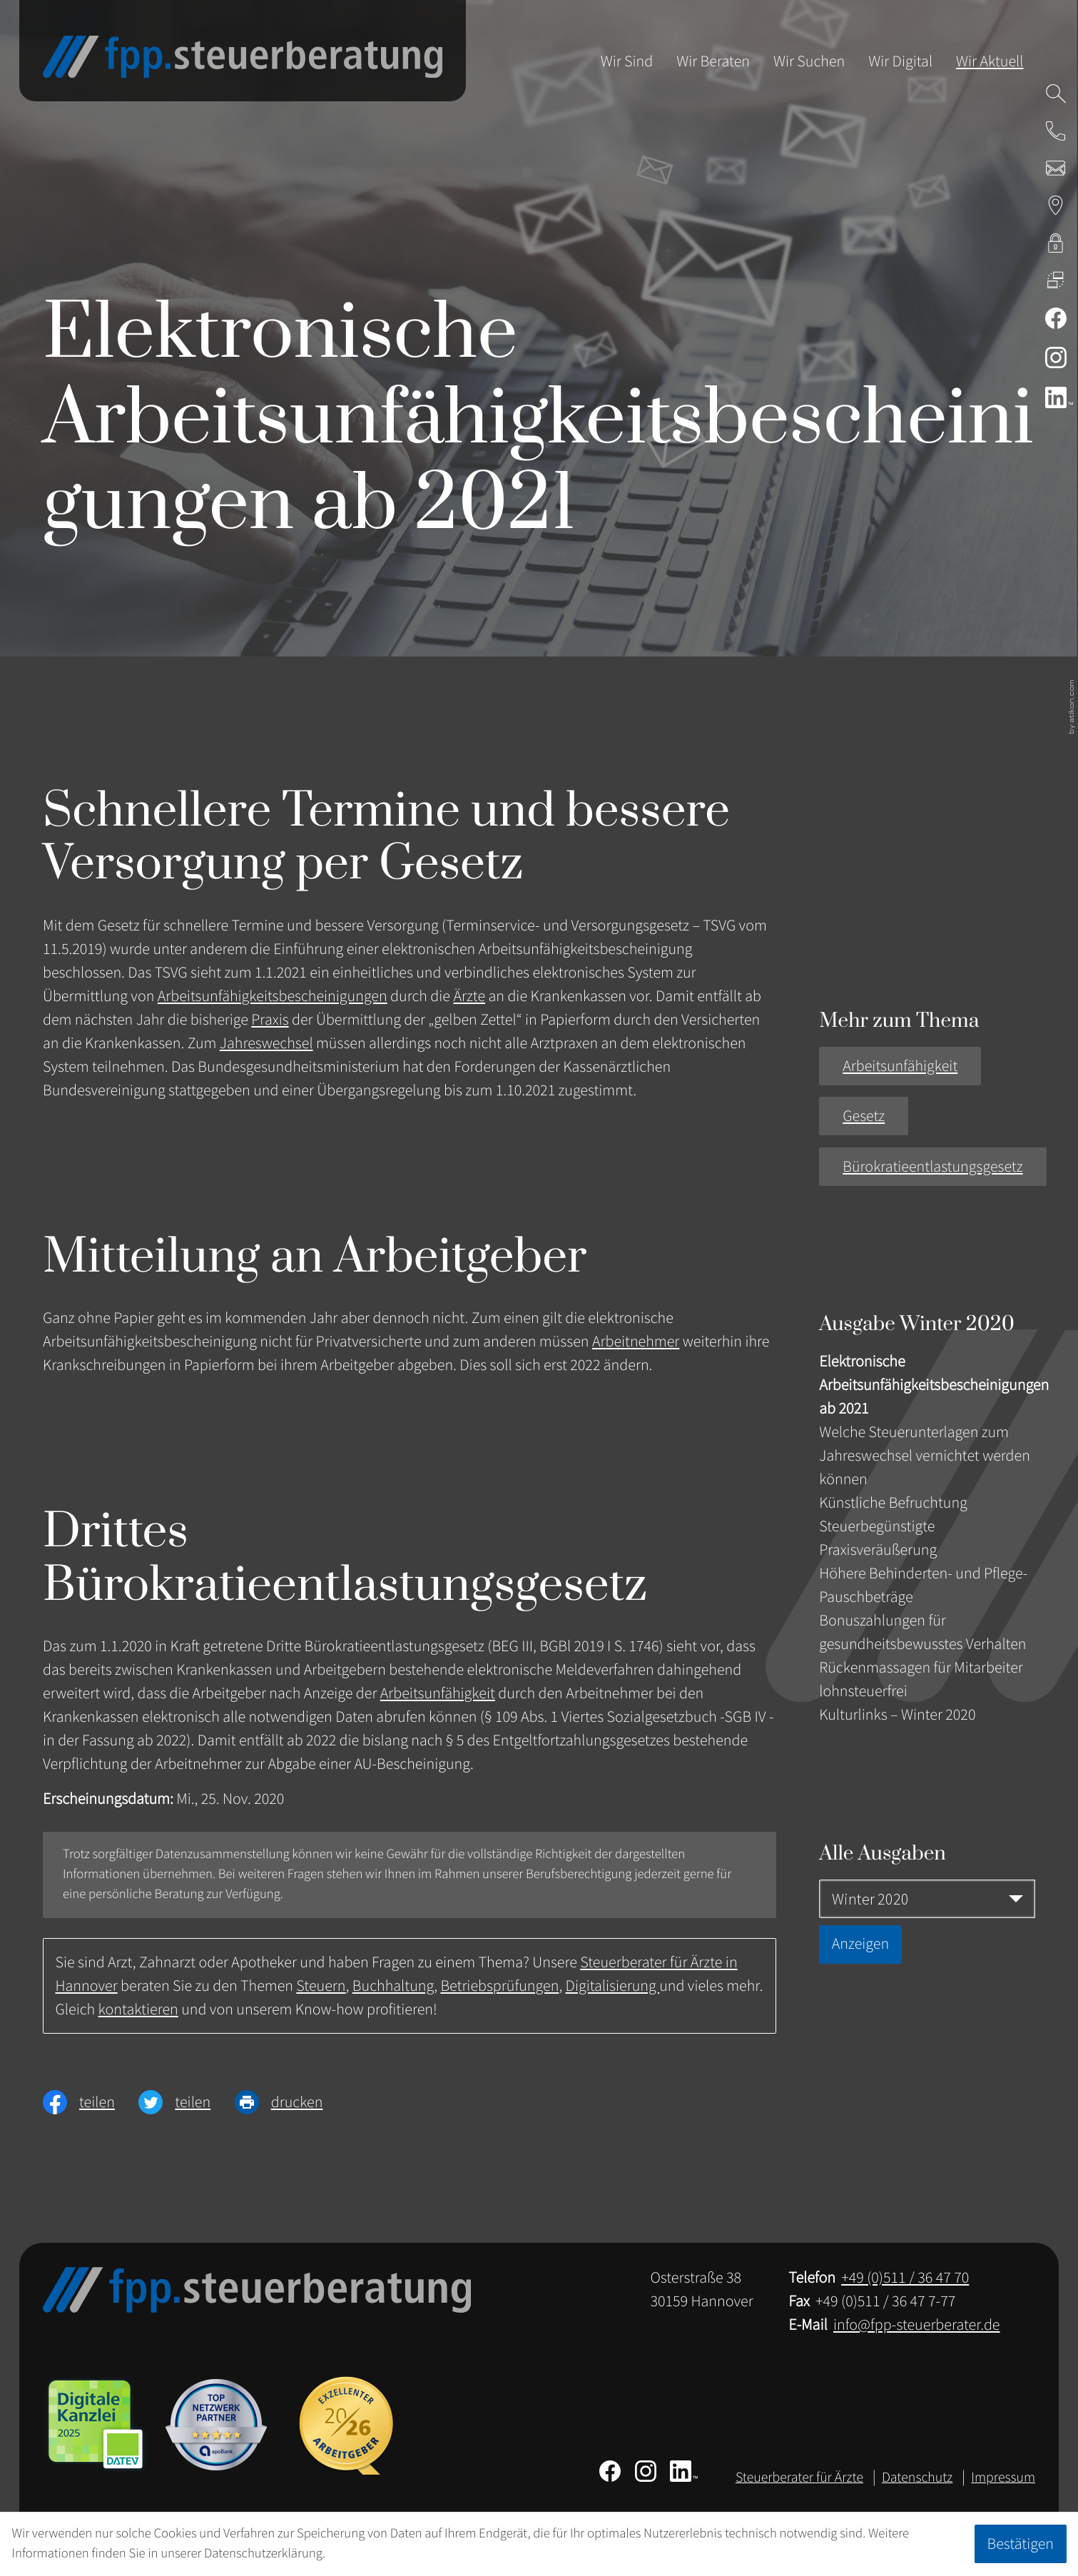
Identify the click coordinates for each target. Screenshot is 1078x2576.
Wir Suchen (809, 61)
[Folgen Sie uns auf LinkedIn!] (1055, 397)
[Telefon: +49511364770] (905, 2278)
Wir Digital (900, 61)
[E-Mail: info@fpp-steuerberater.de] (1056, 168)
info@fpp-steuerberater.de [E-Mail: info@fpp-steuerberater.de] (916, 2325)
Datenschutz (917, 2477)
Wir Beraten (713, 61)
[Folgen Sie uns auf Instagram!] (1056, 357)
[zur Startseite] (242, 57)
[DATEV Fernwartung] (1056, 279)
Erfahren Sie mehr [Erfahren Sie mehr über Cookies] (376, 2553)
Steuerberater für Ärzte (799, 2477)
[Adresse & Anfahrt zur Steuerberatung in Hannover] (1056, 205)
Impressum (1003, 2477)
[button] (1056, 130)
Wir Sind (627, 61)
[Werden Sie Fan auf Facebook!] (1056, 318)
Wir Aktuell (989, 61)
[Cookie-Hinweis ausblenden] (1020, 2544)
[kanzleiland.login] (1056, 242)
